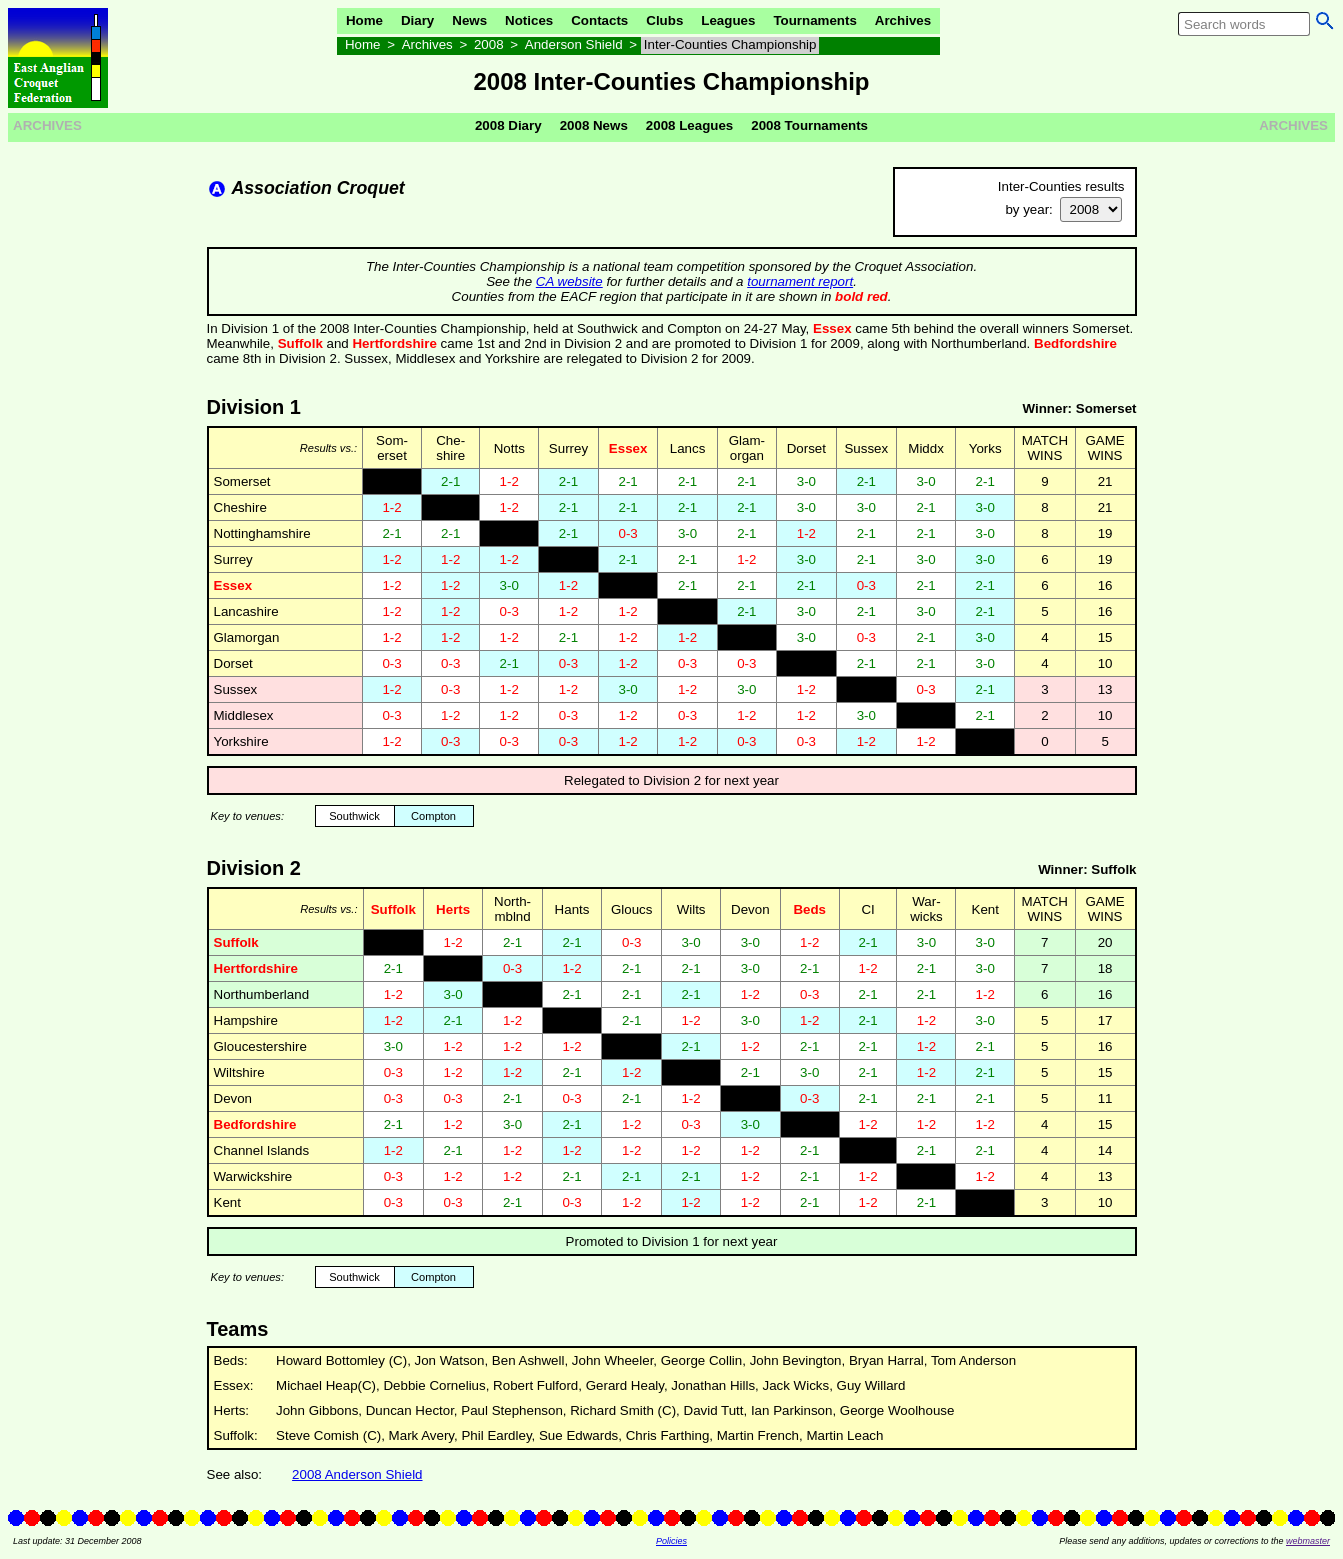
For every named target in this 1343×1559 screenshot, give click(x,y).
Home (364, 20)
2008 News (594, 125)
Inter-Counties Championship (730, 44)
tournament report (800, 281)
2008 (489, 44)
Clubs (664, 20)
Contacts (599, 20)
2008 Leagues (689, 125)
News (469, 20)
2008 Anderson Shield (357, 1474)
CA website (569, 281)
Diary (417, 20)
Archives (903, 20)
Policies (671, 1541)
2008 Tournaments (809, 125)
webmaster (1308, 1541)
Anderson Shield (574, 44)
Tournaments (814, 20)
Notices (529, 20)
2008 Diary (508, 125)
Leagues (728, 20)
